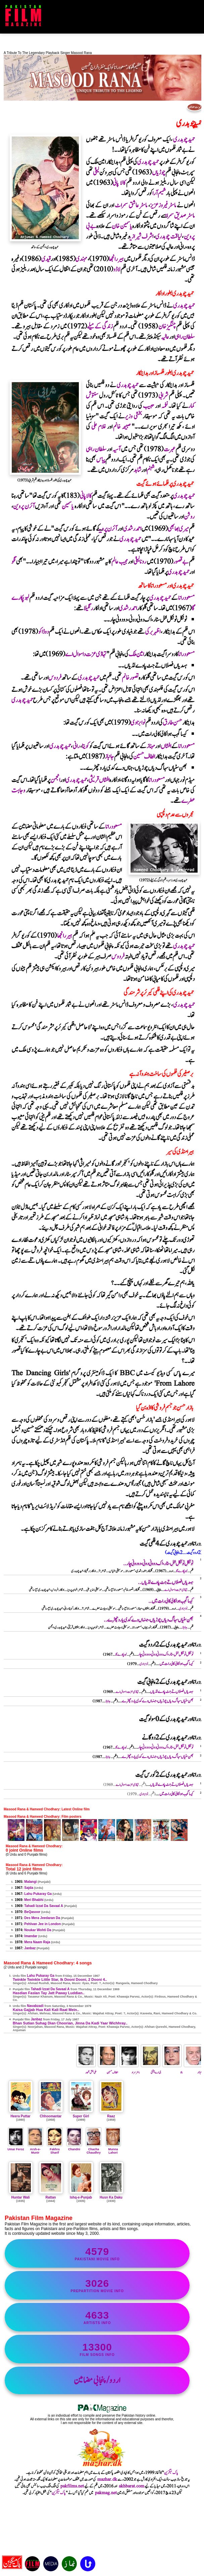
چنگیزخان (166, 326)
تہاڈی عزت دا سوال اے (85, 654)
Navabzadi (35, 2006)
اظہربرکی (152, 632)
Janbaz (30, 1948)
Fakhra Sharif (54, 2149)
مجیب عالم (119, 562)
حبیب (148, 406)
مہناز (151, 746)
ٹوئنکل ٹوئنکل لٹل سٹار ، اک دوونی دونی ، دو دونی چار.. (158, 1563)
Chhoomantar (51, 2116)
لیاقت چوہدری (168, 236)
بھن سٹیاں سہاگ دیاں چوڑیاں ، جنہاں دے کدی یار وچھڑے (157, 1701)
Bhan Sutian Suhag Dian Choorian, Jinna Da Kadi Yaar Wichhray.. (70, 2023)
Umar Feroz (15, 2147)
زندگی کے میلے (100, 326)
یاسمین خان (122, 226)
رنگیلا (88, 608)
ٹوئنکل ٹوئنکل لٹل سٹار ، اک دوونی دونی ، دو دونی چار (165, 1654)
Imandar (30, 1936)
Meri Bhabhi (33, 1900)
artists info (97, 2317)
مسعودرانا (186, 598)
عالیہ (165, 337)
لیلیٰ (96, 172)
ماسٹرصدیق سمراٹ (180, 216)
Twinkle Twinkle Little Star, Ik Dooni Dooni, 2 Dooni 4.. (60, 1979)
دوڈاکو (43, 632)
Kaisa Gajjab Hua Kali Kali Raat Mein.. (46, 2010)
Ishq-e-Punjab (81, 2197)
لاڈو (116, 269)
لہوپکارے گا (181, 1571)
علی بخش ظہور (86, 2069)
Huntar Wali (20, 2197)
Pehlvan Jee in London (42, 1924)
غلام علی (98, 427)
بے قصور (181, 562)
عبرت (169, 449)
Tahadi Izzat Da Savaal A (43, 1906)
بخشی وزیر (133, 416)
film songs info (97, 2349)
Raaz (111, 2116)
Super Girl (81, 2116)
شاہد (137, 470)
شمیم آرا (159, 193)
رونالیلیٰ (140, 562)
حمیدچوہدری (184, 140)
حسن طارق (172, 723)
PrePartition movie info (97, 2285)
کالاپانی (86, 496)
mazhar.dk (107, 2479)
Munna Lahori (113, 2149)
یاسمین (68, 506)
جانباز (109, 757)
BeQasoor (32, 1912)
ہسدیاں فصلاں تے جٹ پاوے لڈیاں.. (165, 1582)
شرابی (163, 396)
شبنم (150, 470)
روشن (189, 517)
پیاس (100, 460)
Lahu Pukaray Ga (38, 1894)
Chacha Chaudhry (93, 2149)
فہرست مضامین (195, 107)
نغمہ (164, 406)
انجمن (55, 780)
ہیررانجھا (116, 259)
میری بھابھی (178, 529)
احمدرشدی (132, 529)
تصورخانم (130, 678)
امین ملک (136, 654)
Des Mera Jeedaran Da (42, 1918)
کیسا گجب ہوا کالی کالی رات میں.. (170, 1601)
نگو (13, 562)
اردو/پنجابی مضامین (97, 2380)
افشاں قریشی (99, 780)
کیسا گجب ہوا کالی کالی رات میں (176, 1663)
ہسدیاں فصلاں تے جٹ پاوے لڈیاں (171, 1691)
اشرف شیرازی (141, 236)
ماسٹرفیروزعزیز (163, 205)
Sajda (28, 1888)
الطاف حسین (144, 757)
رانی (76, 746)
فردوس (54, 678)
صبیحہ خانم (122, 427)
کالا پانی (119, 183)
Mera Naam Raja (37, 1942)
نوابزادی (138, 723)
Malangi (30, 1882)
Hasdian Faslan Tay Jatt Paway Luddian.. (49, 1993)
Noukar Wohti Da (37, 1930)
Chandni (74, 2147)
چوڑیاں (158, 172)
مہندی (81, 259)
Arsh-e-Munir (35, 2149)
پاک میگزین (171, 2472)
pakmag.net (106, 2492)
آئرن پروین (24, 506)
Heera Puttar (20, 2116)
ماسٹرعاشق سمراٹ (131, 205)
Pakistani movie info (97, 2253)
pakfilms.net (72, 2486)
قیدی (46, 259)
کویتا (85, 746)
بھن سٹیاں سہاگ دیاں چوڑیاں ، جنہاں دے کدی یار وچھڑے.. (148, 1620)
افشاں (166, 746)
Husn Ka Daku (111, 2197)
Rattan (50, 2197)
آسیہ (116, 449)
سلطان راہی (184, 337)
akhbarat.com (131, 2486)
